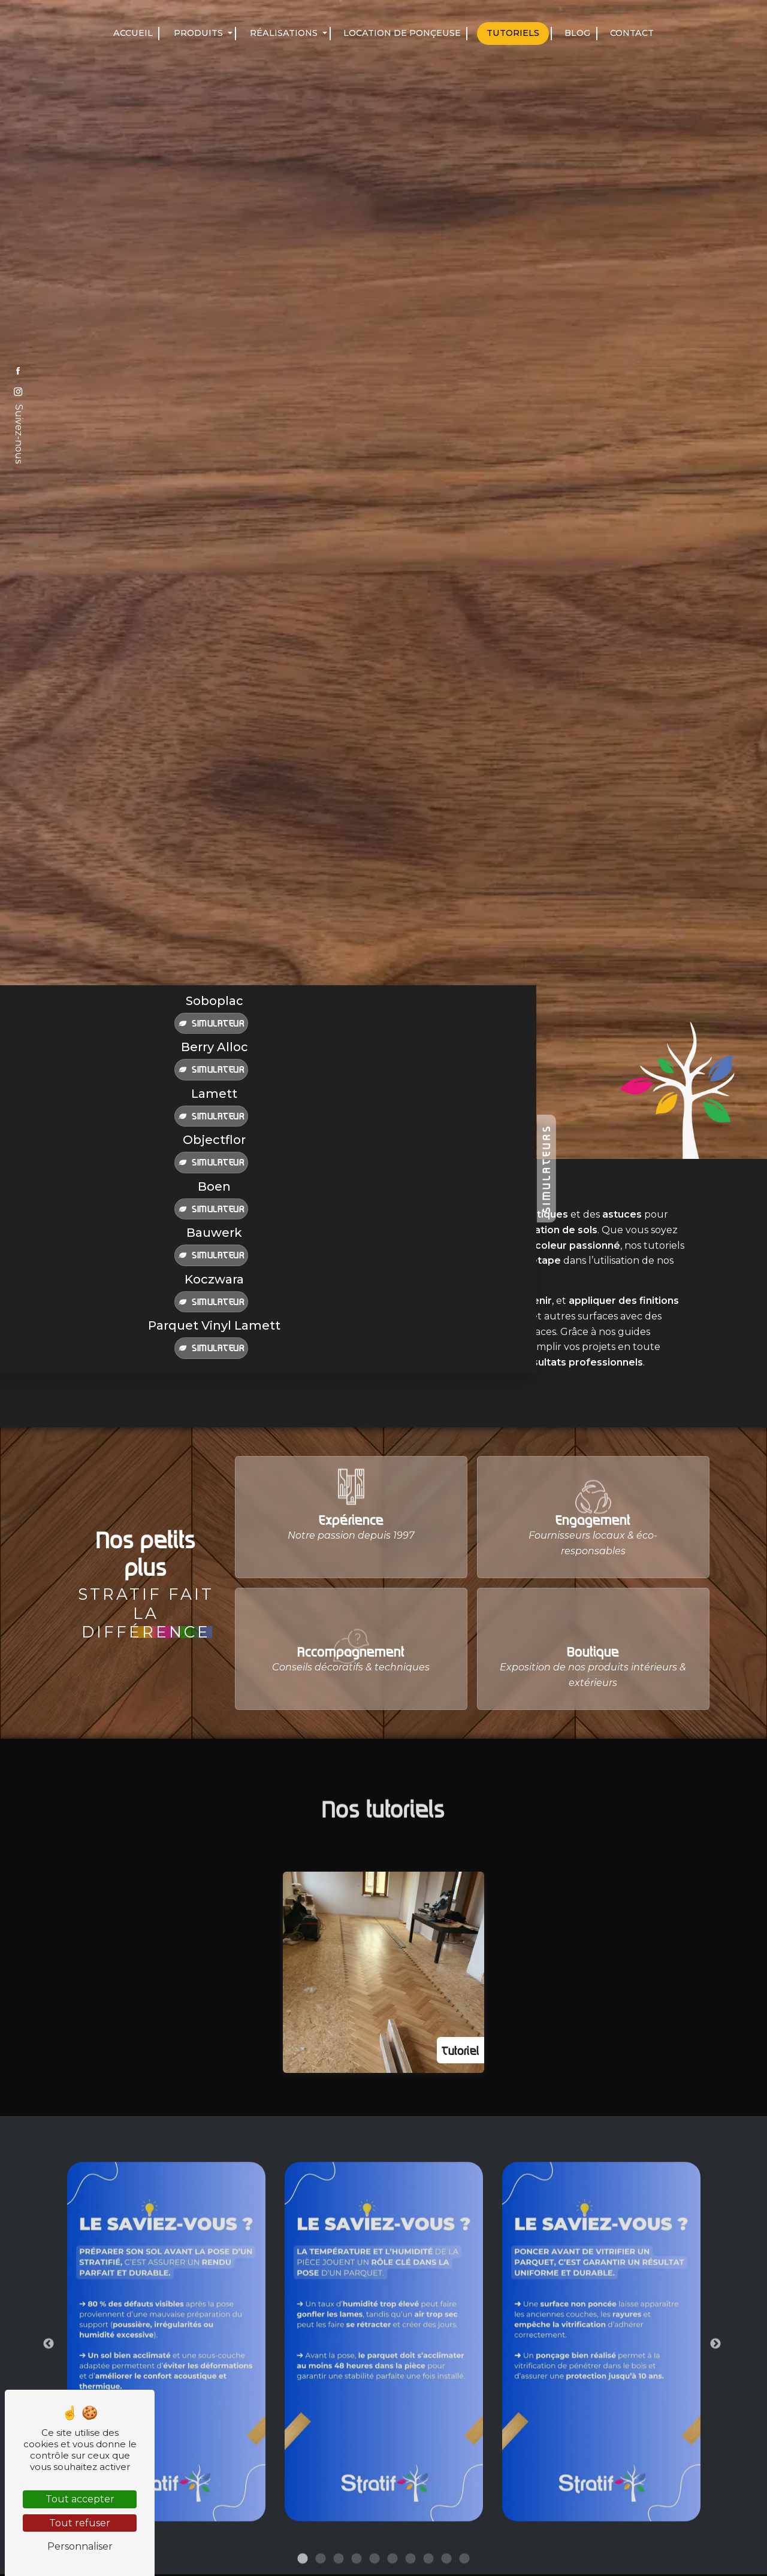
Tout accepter (80, 2499)
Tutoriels (513, 33)
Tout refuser (79, 2523)
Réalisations (284, 33)
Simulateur (211, 1023)
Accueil (133, 33)
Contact (632, 33)
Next (715, 2395)
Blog (577, 33)
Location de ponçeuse (402, 33)
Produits (198, 33)
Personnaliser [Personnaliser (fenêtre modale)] (80, 2546)
